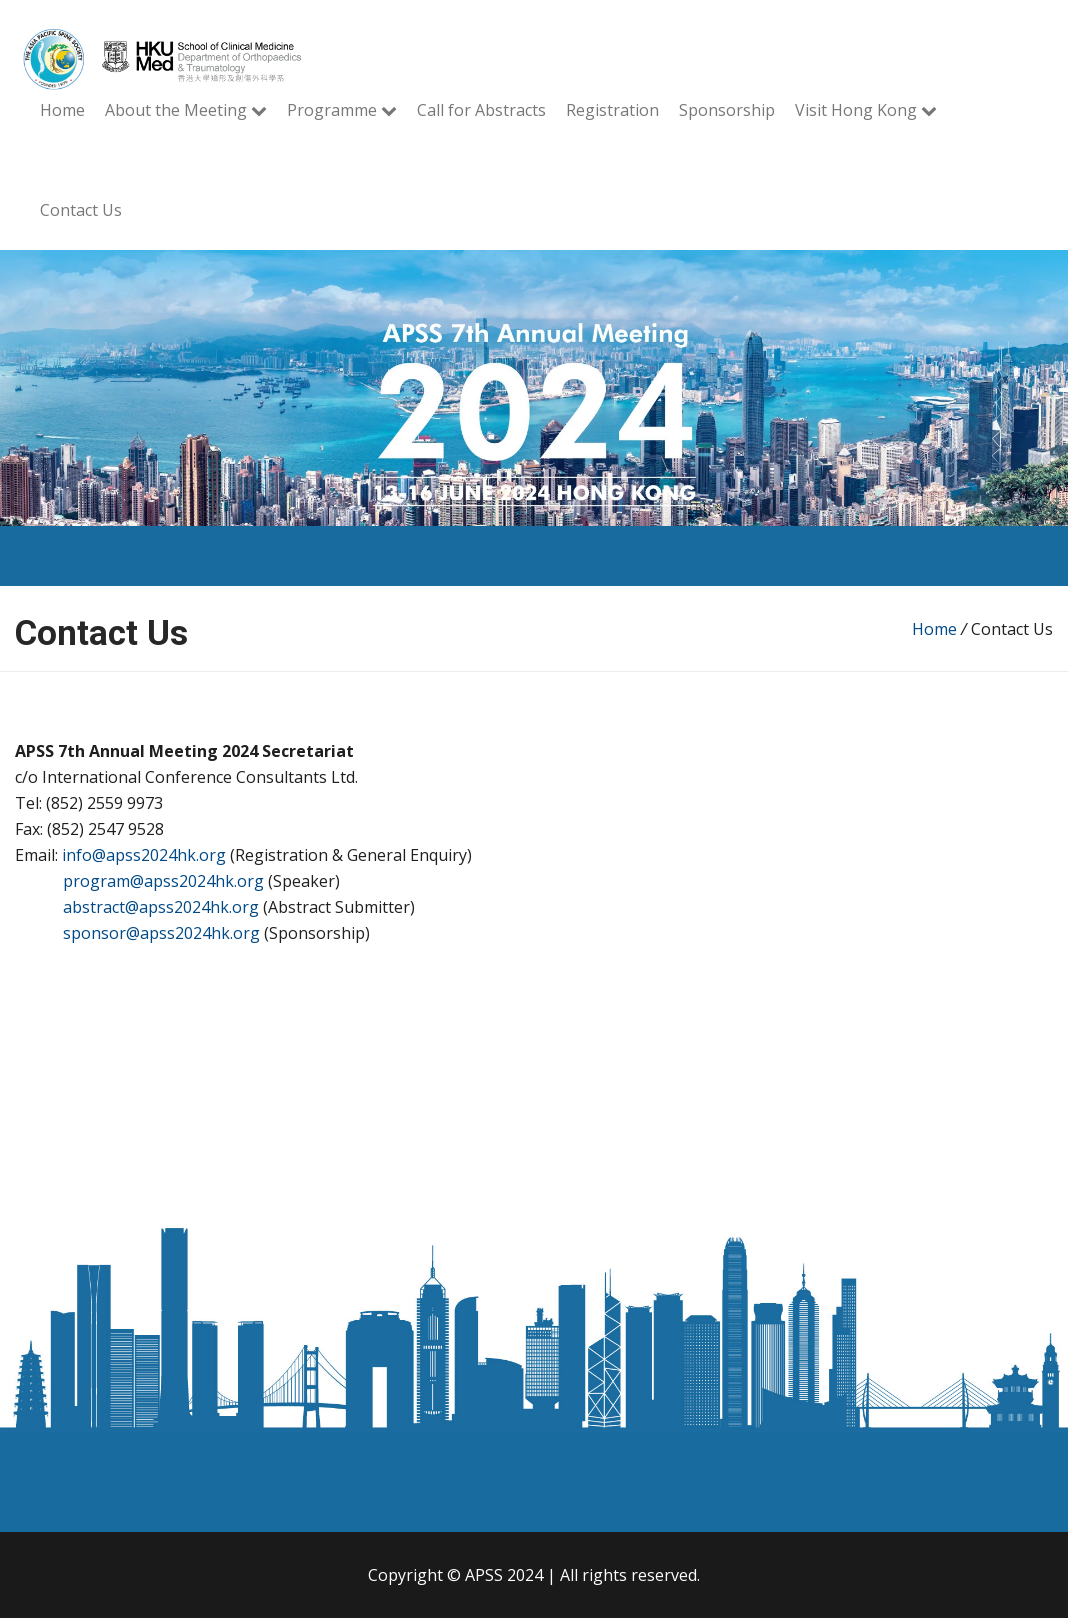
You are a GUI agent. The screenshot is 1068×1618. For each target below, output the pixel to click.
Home (62, 110)
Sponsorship (727, 110)
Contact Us (81, 210)
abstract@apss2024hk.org (161, 907)
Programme (342, 110)
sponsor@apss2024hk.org (161, 933)
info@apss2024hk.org (144, 855)
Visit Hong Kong (866, 110)
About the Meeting (186, 110)
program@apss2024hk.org (163, 881)
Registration (612, 110)
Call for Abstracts (481, 110)
